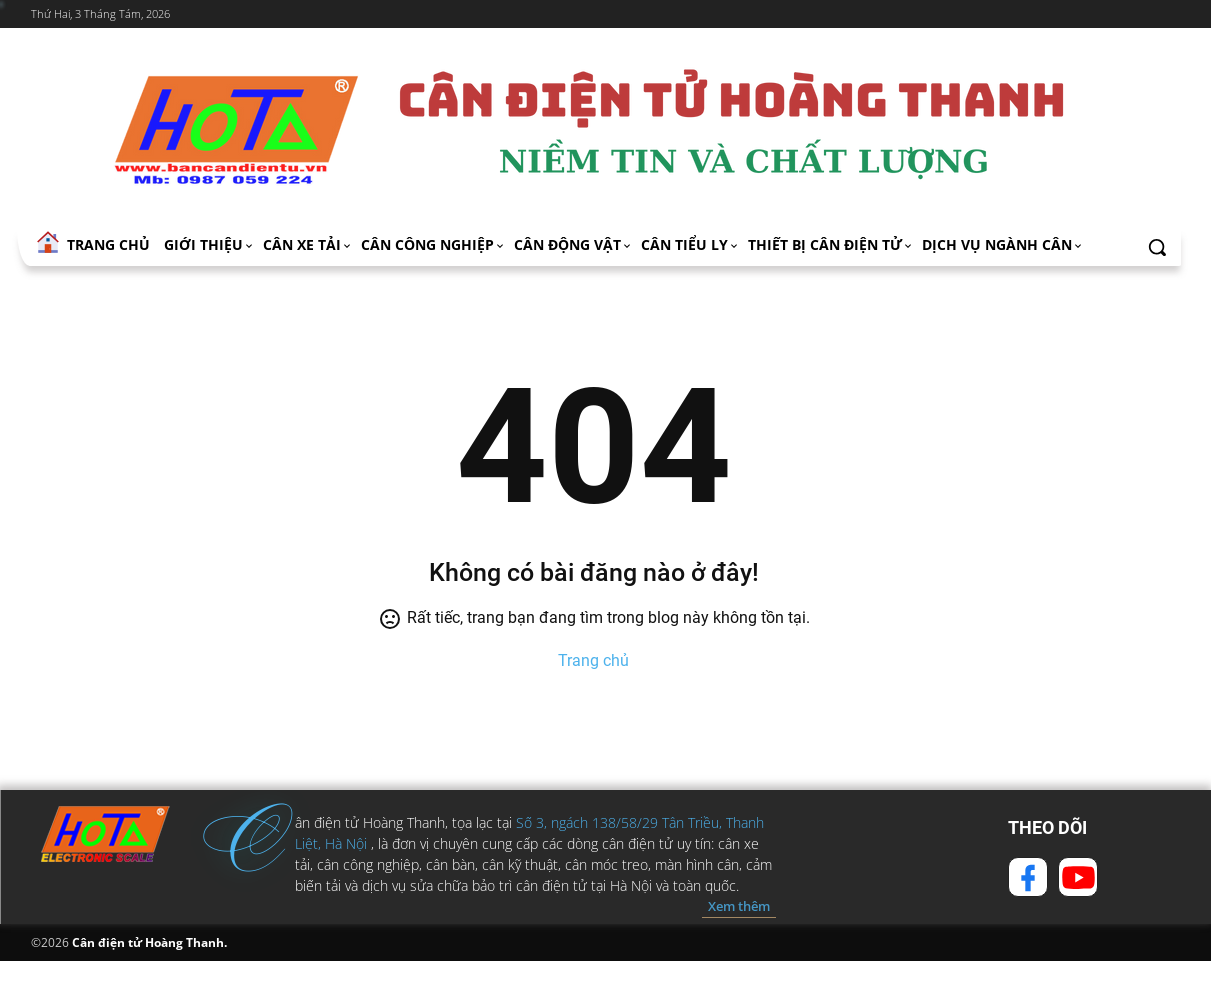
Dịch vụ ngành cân (1003, 244)
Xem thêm (739, 906)
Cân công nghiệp (433, 244)
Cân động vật (573, 244)
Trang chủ (593, 660)
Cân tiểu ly (690, 244)
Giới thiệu (209, 244)
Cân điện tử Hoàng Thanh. (148, 942)
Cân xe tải (308, 244)
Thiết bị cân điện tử (831, 244)
